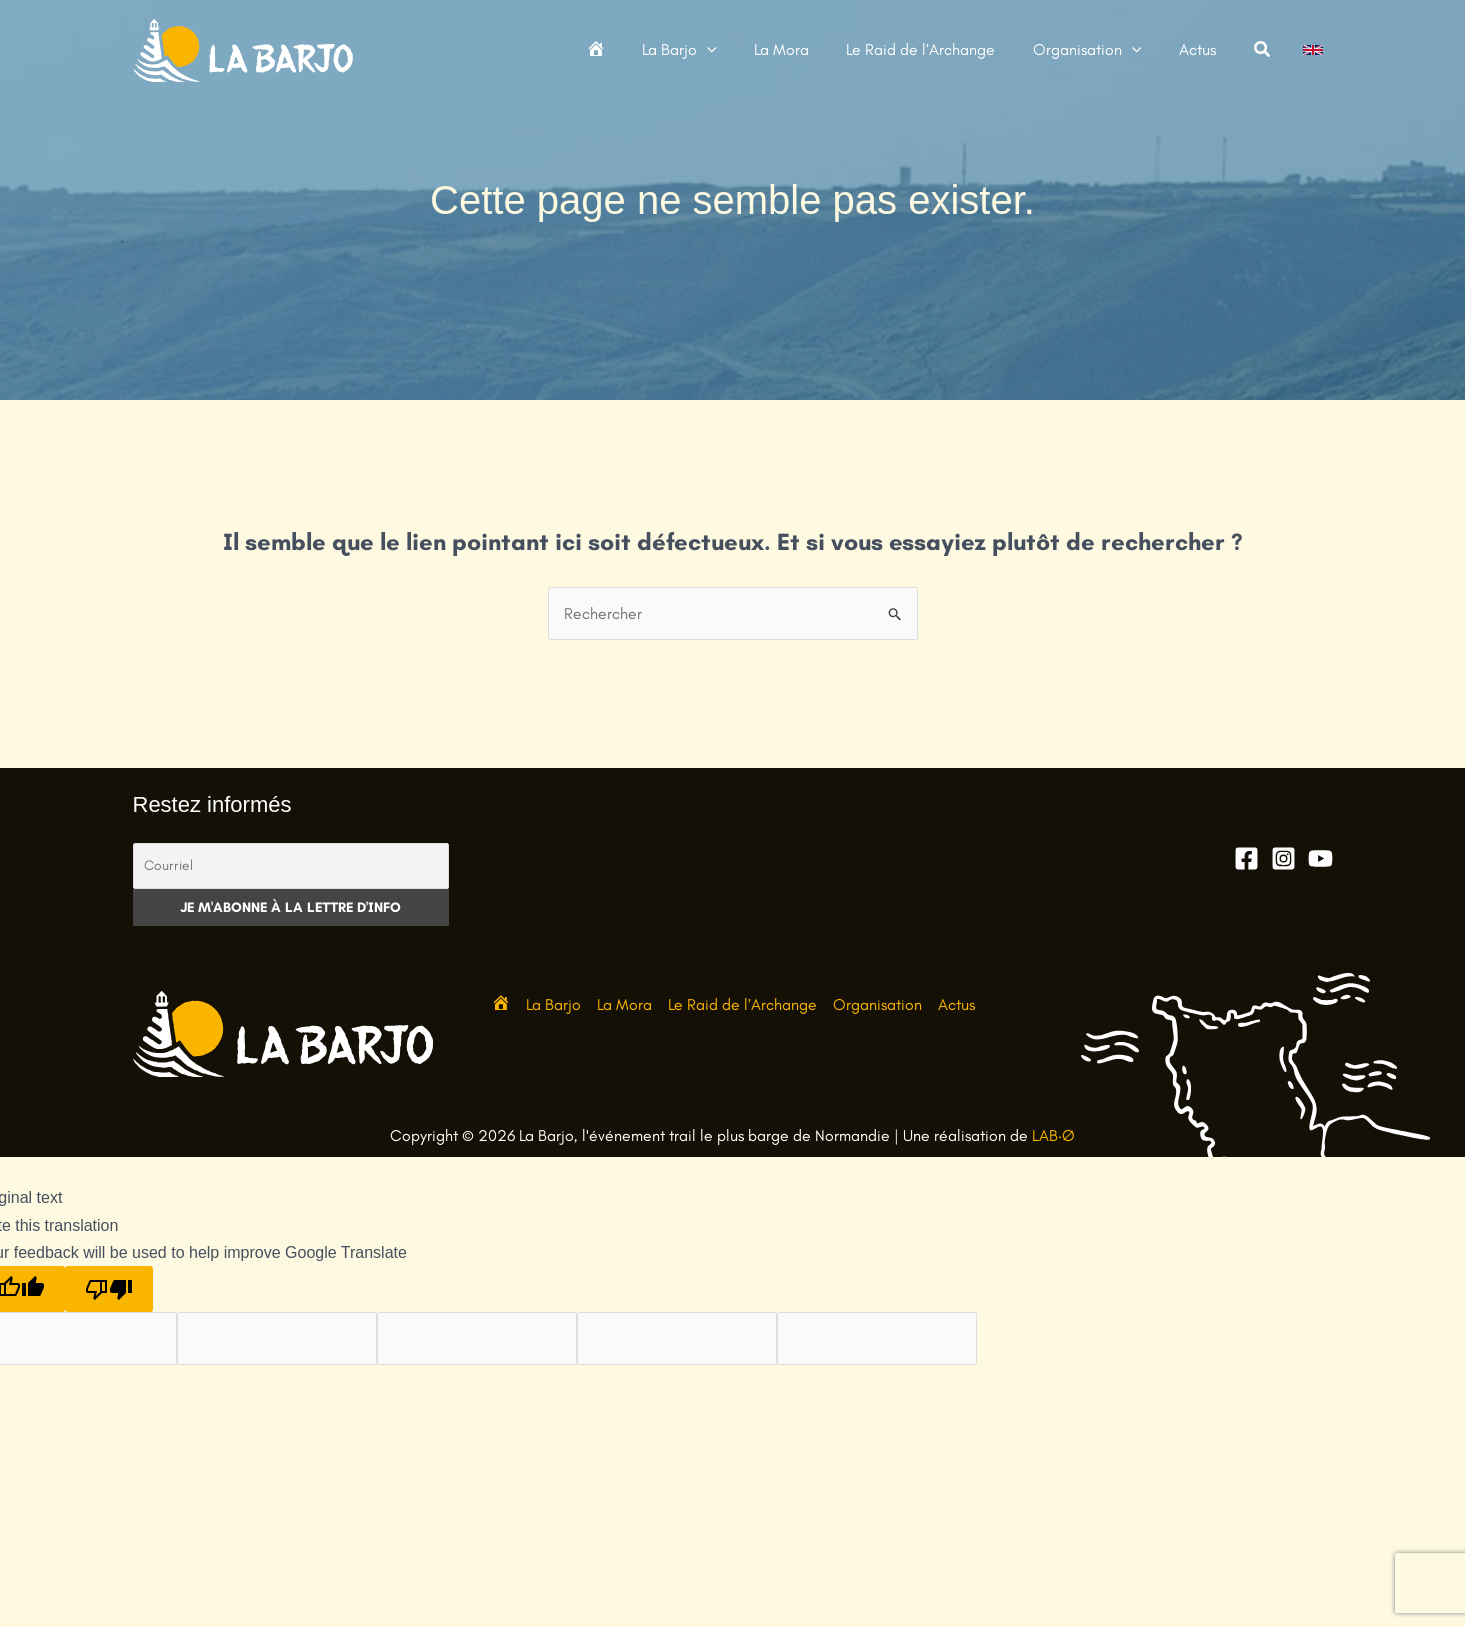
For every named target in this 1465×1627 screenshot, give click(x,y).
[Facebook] (1246, 858)
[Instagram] (1283, 858)
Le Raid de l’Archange (742, 1004)
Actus (956, 1004)
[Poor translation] (109, 1289)
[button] (731, 50)
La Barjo (553, 1004)
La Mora (624, 1004)
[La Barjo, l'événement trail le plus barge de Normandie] (243, 48)
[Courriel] (291, 866)
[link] (1313, 50)
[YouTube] (1320, 858)
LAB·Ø (1053, 1135)
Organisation (877, 1004)
